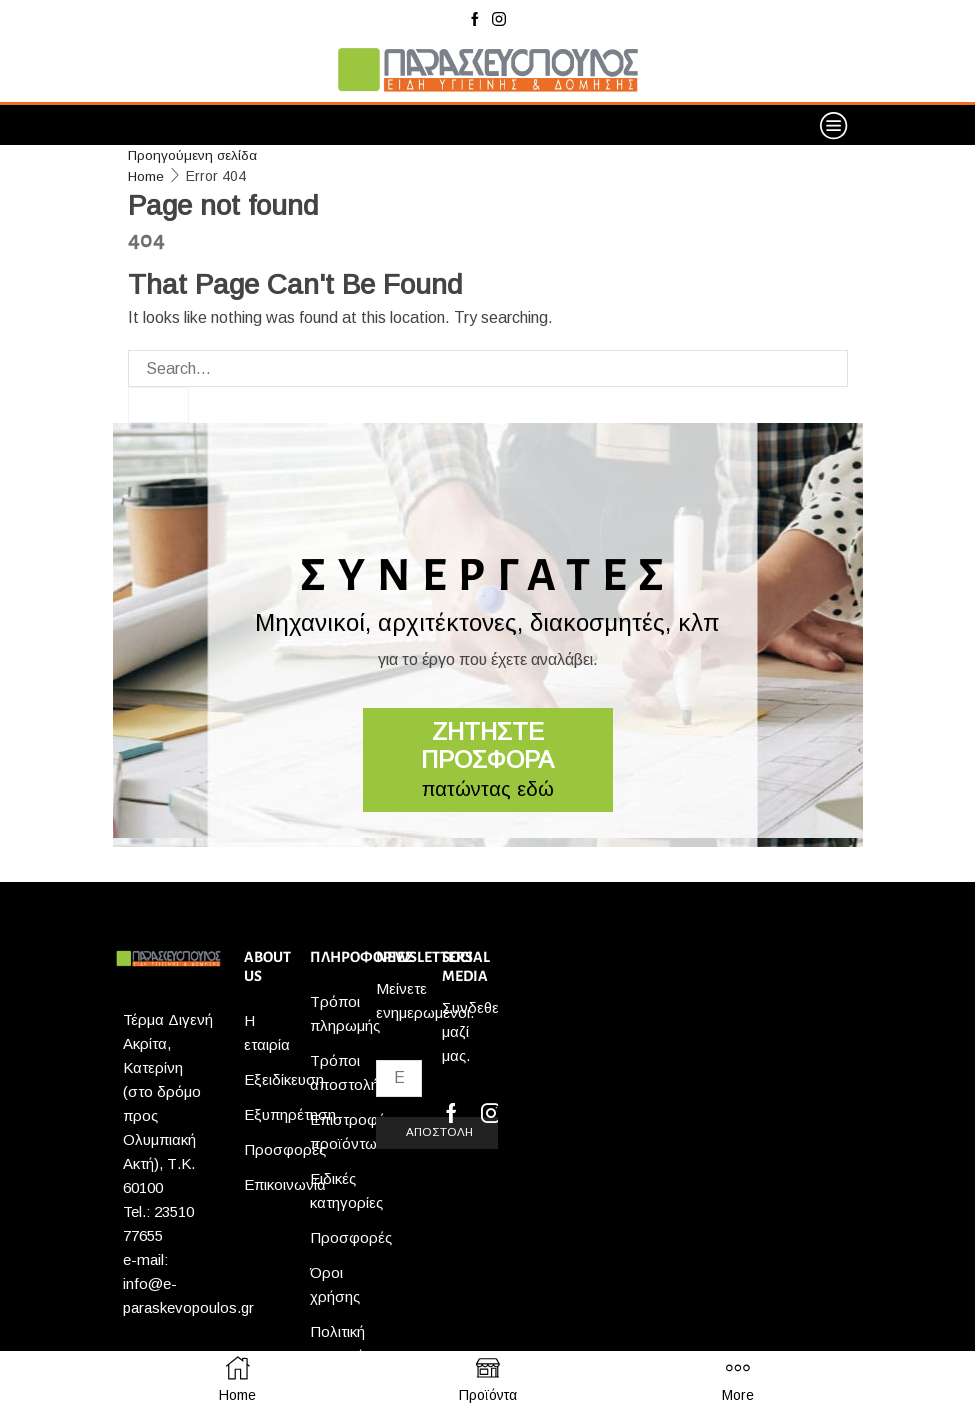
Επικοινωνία (285, 1184)
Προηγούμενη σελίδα (193, 155)
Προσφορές (285, 1149)
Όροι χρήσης (335, 1284)
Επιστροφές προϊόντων (351, 1131)
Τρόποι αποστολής (348, 1072)
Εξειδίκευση (284, 1079)
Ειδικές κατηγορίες (346, 1190)
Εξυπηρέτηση (290, 1114)
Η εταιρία (267, 1032)
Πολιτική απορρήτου (348, 1343)
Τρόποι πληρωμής (345, 1013)
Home (146, 175)
